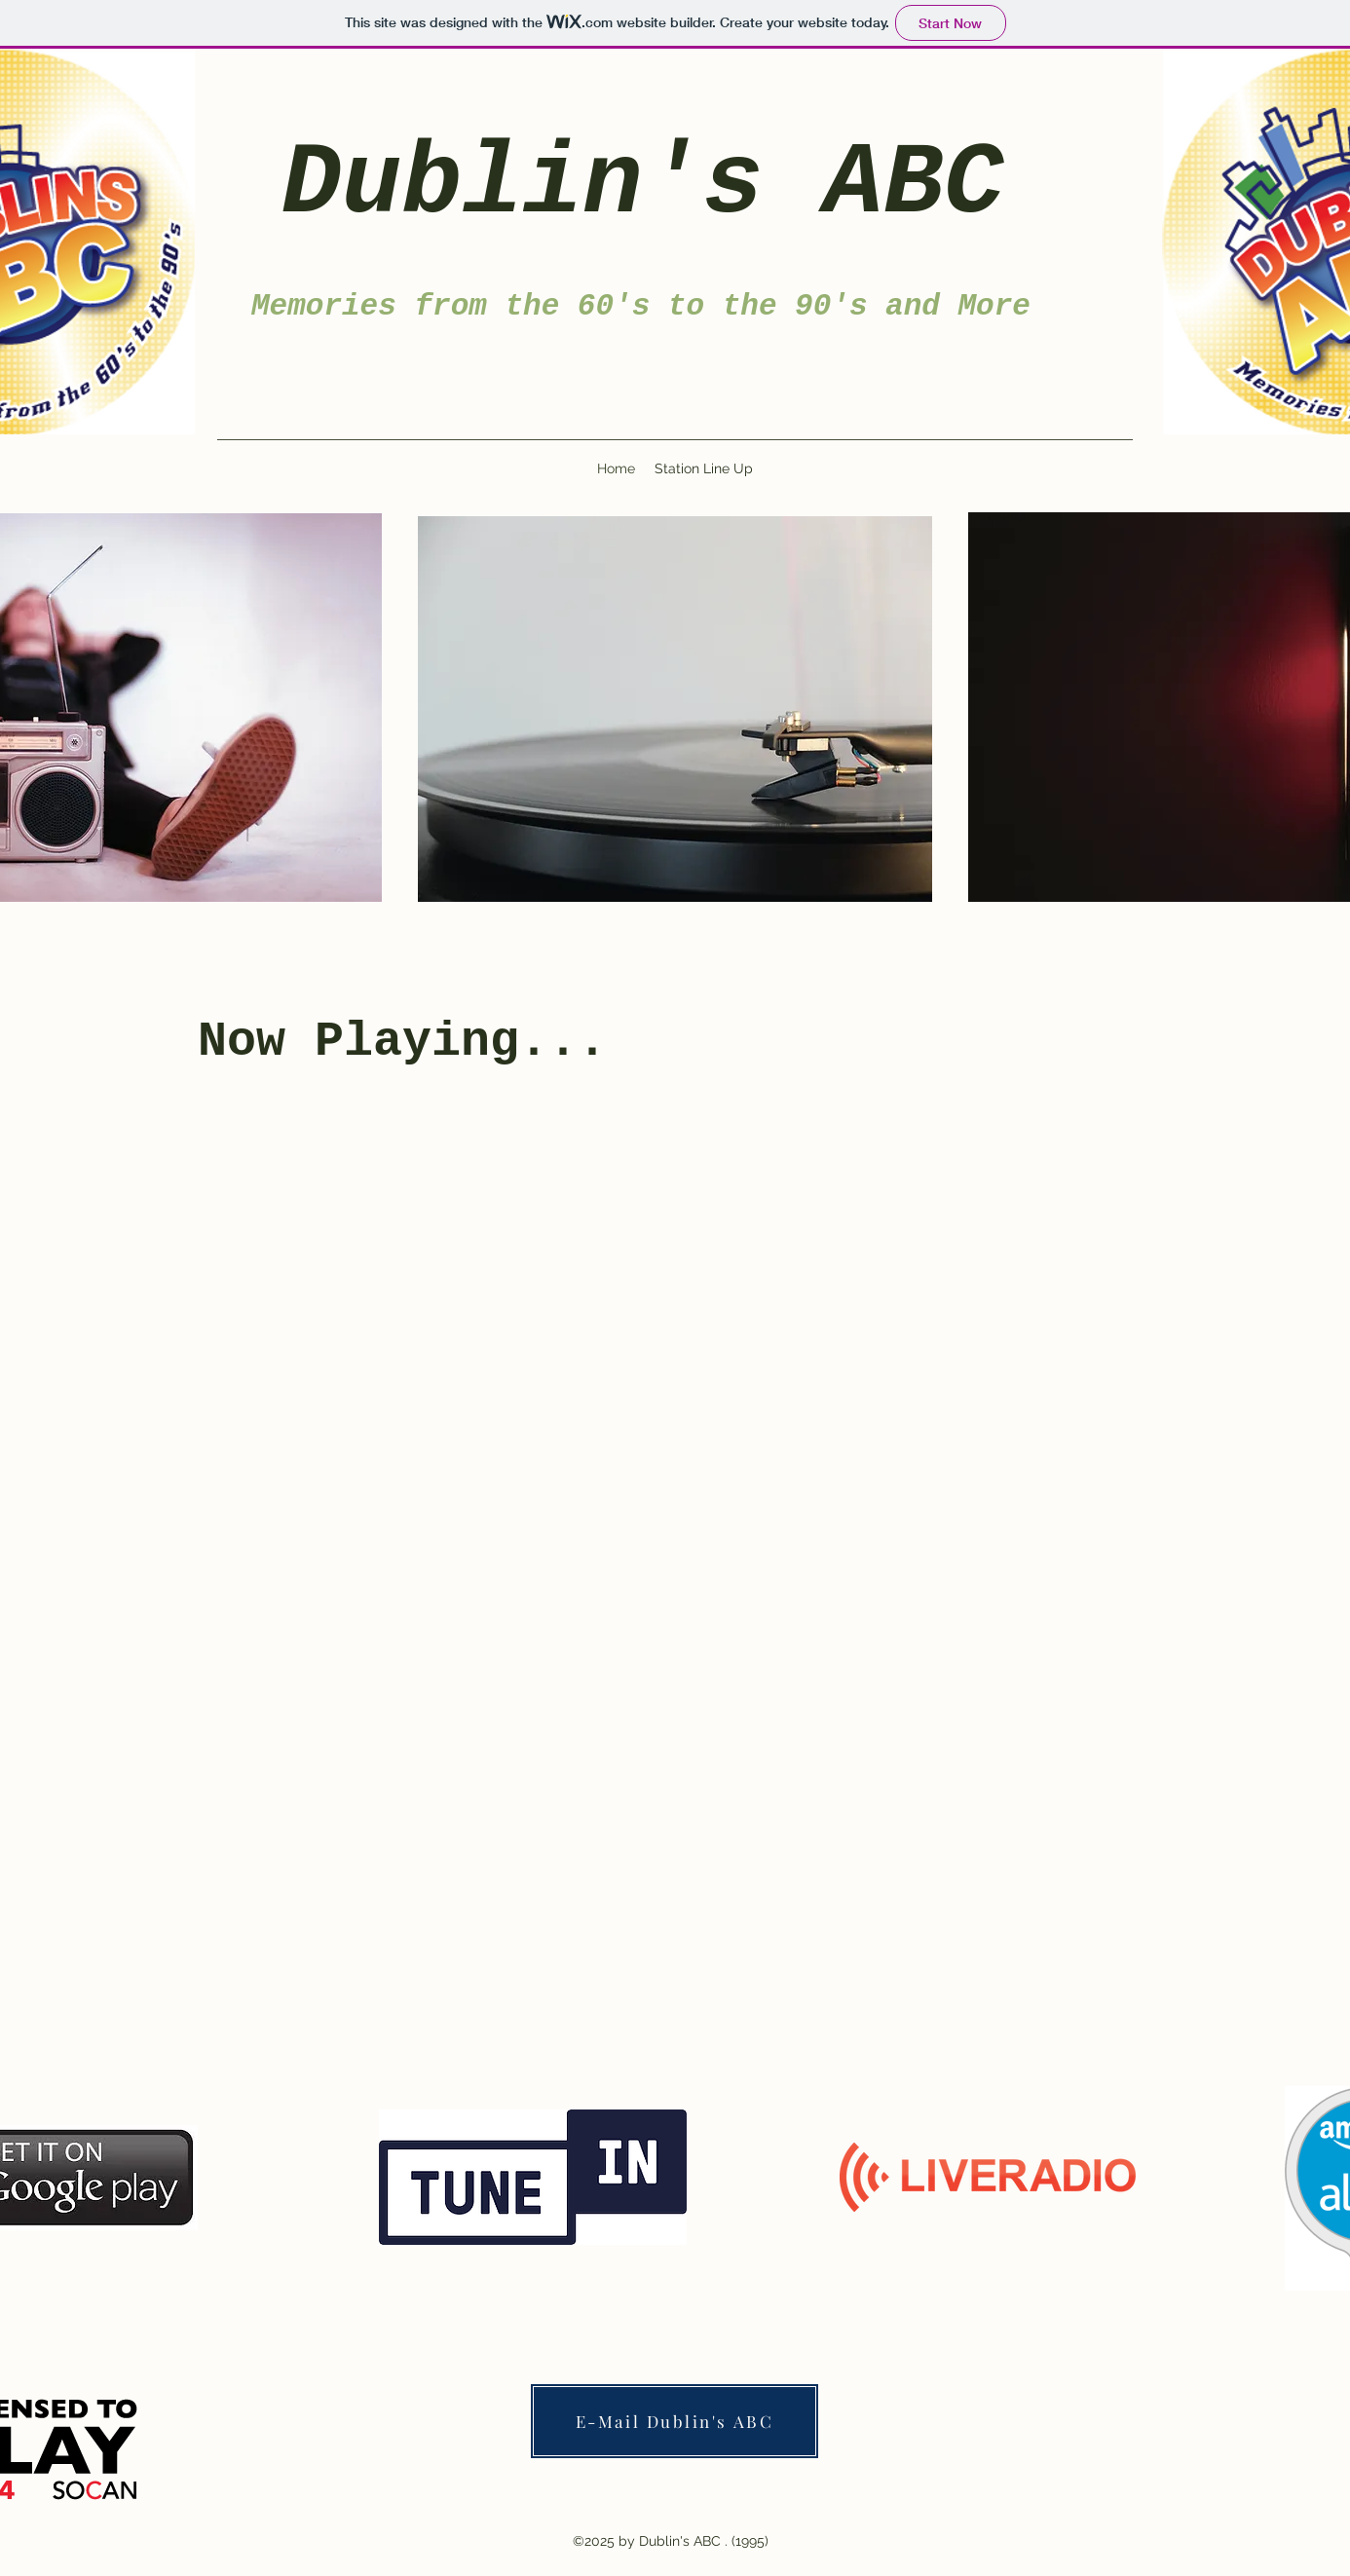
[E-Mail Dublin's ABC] (674, 2421)
